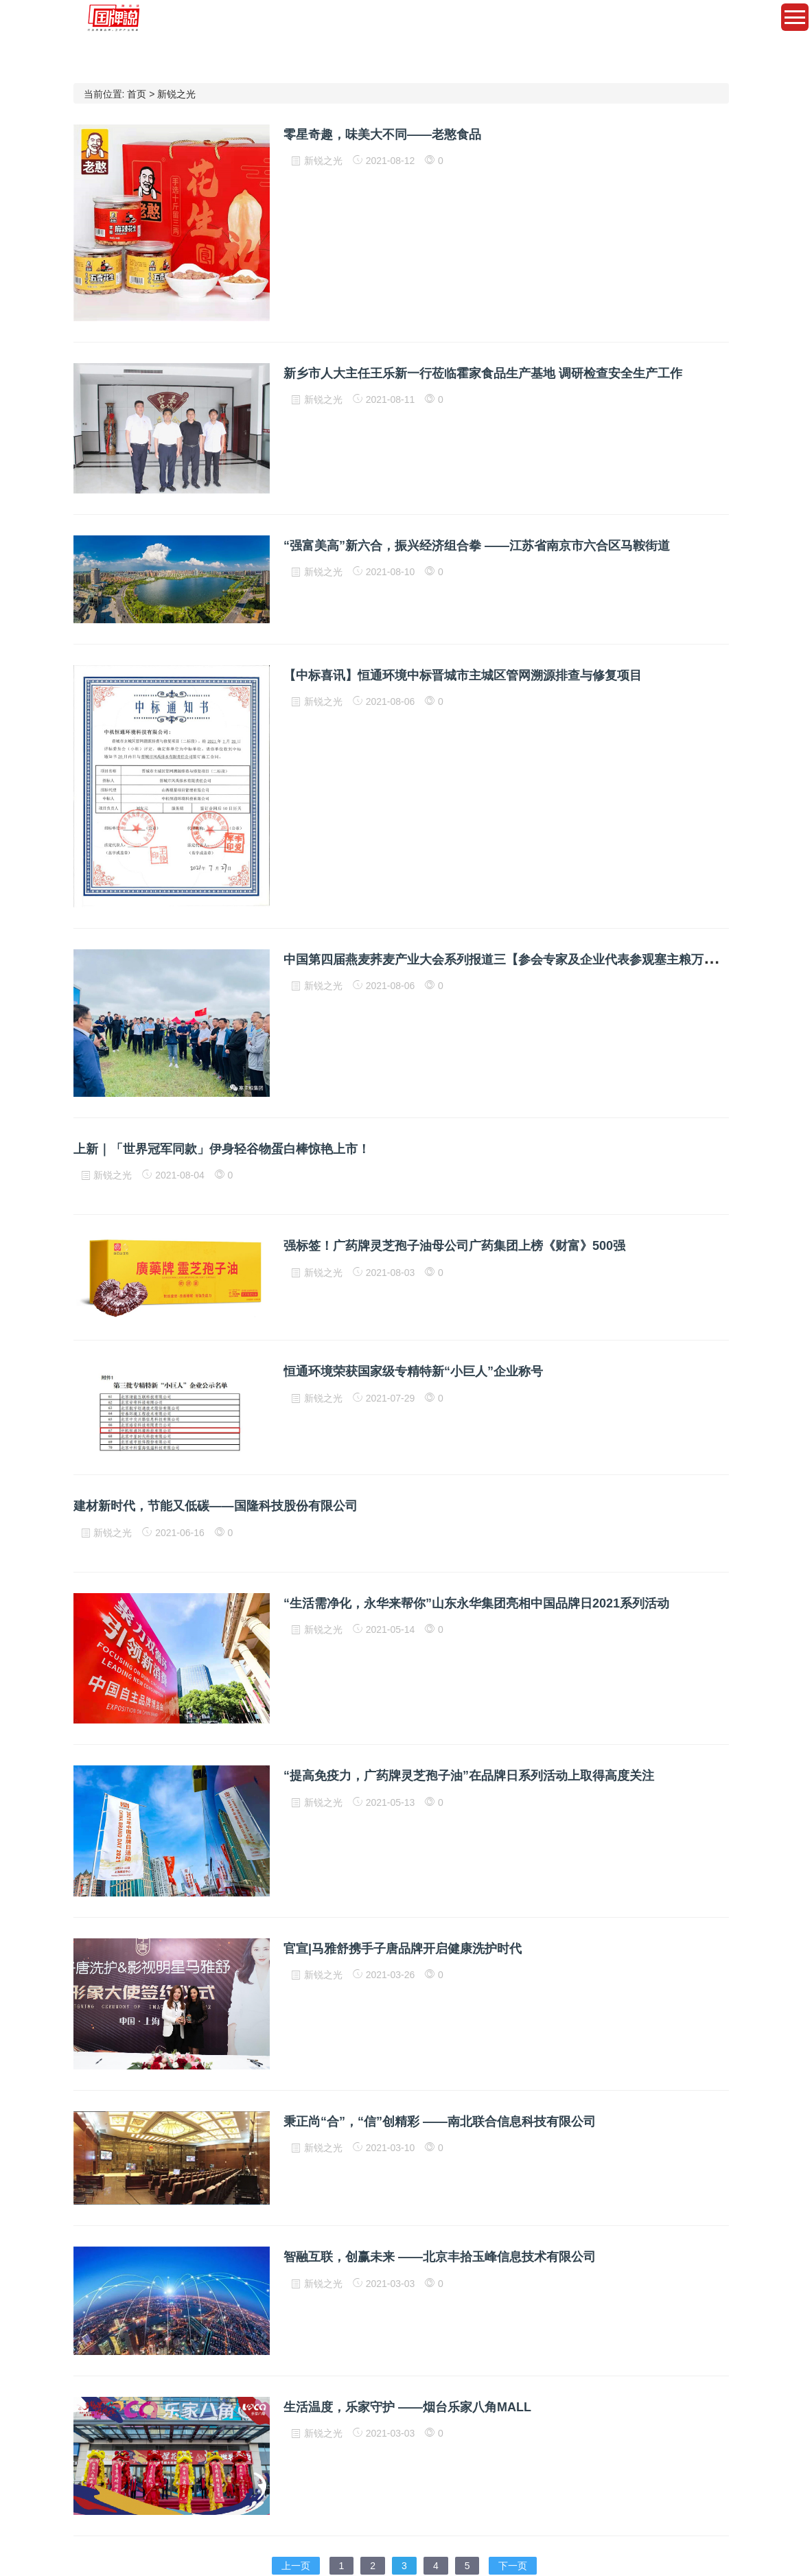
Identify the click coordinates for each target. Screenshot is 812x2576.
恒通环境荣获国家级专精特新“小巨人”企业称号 (413, 1371)
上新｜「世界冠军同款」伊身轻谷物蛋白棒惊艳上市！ (221, 1149)
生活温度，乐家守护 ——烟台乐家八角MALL (407, 2407)
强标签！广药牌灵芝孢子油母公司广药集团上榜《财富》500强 (454, 1246)
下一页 (512, 2565)
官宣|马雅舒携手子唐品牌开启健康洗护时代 (402, 1949)
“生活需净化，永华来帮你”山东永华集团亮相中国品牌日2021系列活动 (476, 1603)
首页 (136, 94)
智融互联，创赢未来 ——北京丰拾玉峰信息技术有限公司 (439, 2257)
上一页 (295, 2565)
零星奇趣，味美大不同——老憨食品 (382, 134)
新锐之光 (176, 94)
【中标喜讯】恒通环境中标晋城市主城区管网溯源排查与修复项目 (462, 675)
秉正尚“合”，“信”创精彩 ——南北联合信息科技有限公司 (439, 2121)
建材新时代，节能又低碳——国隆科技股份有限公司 (215, 1506)
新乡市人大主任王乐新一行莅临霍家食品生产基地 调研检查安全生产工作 (482, 373)
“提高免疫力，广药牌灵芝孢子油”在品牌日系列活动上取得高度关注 (468, 1776)
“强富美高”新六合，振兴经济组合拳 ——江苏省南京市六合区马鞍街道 (476, 546)
